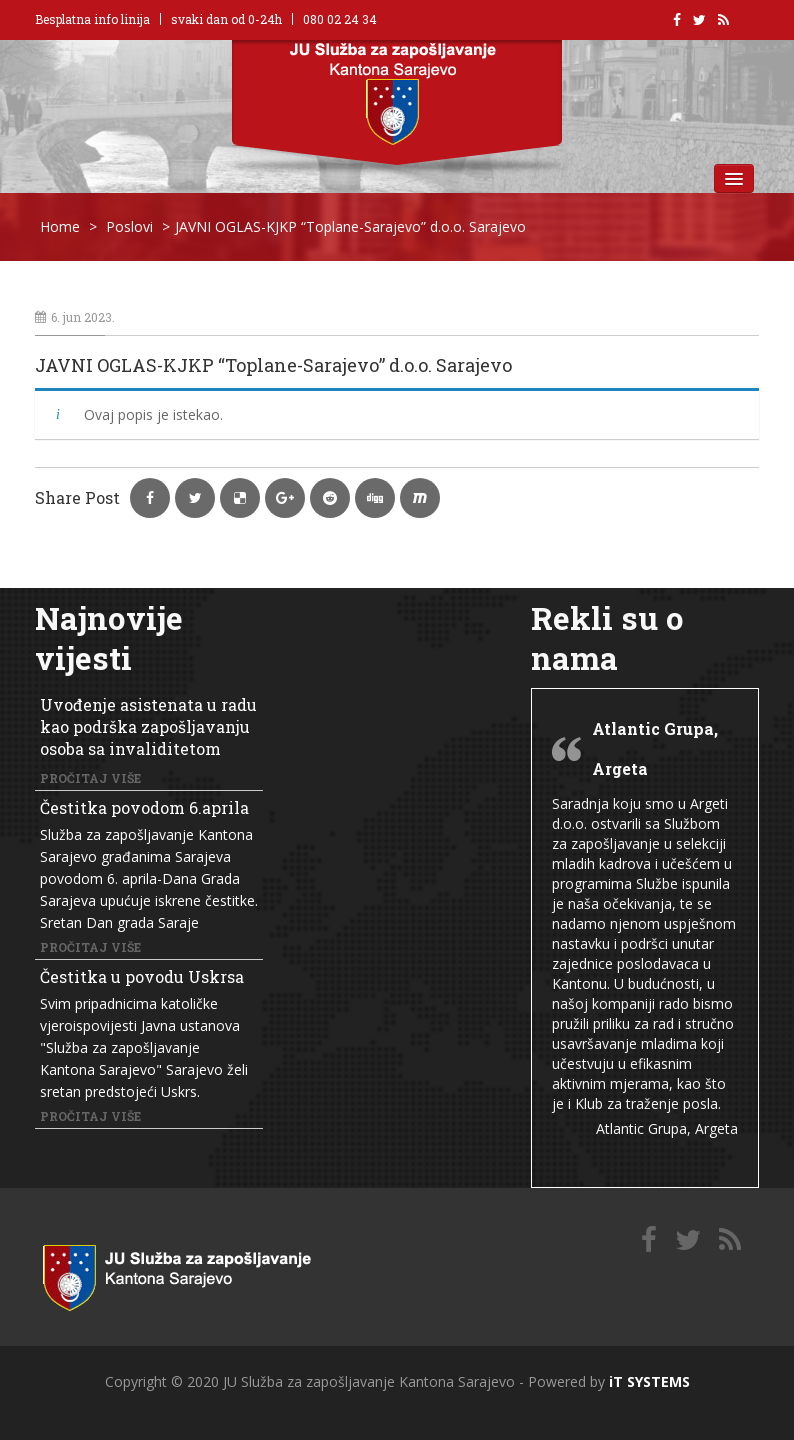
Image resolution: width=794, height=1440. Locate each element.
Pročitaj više (90, 778)
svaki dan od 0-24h (226, 19)
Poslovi (129, 226)
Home (60, 226)
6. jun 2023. (75, 317)
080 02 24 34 (340, 19)
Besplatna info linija (92, 19)
